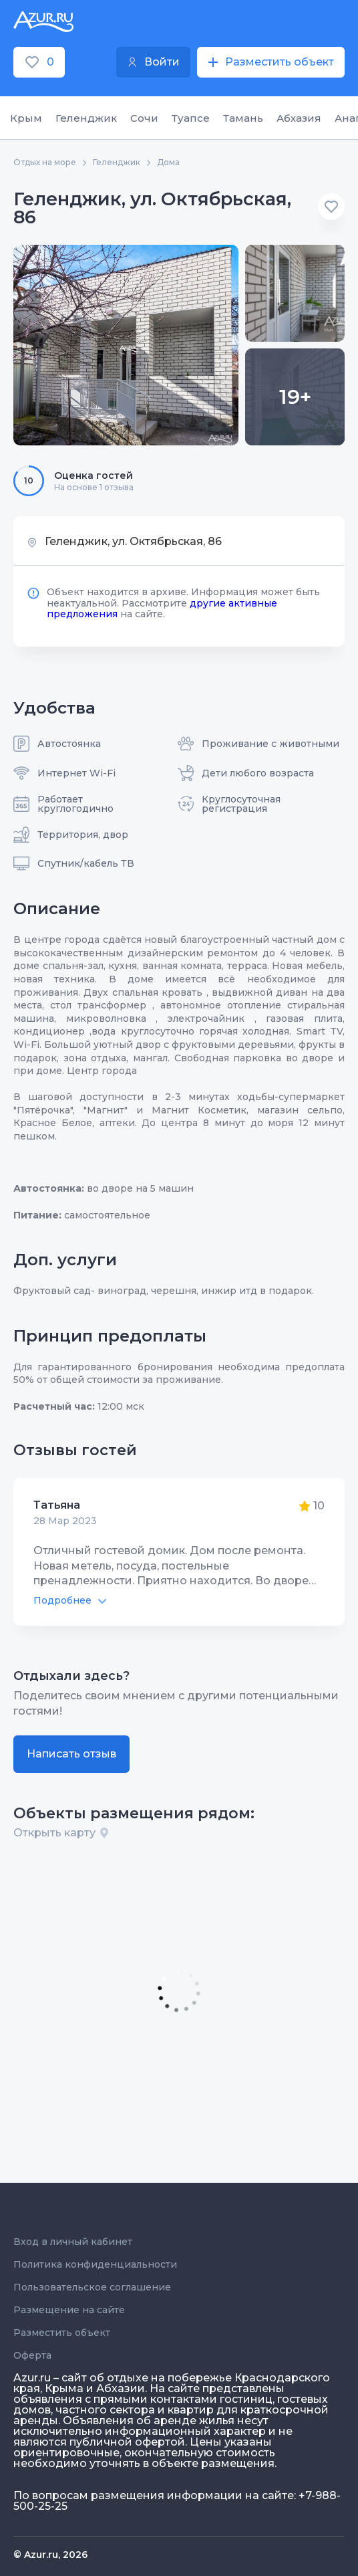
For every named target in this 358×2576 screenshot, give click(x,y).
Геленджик (86, 118)
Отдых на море (44, 162)
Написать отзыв (71, 1753)
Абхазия (299, 118)
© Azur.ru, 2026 (50, 2554)
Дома (168, 162)
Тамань (243, 118)
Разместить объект (61, 2333)
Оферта (32, 2355)
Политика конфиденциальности (95, 2264)
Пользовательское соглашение (92, 2287)
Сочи (144, 118)
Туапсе (191, 118)
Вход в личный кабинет (72, 2242)
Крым (26, 118)
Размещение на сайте (69, 2310)
